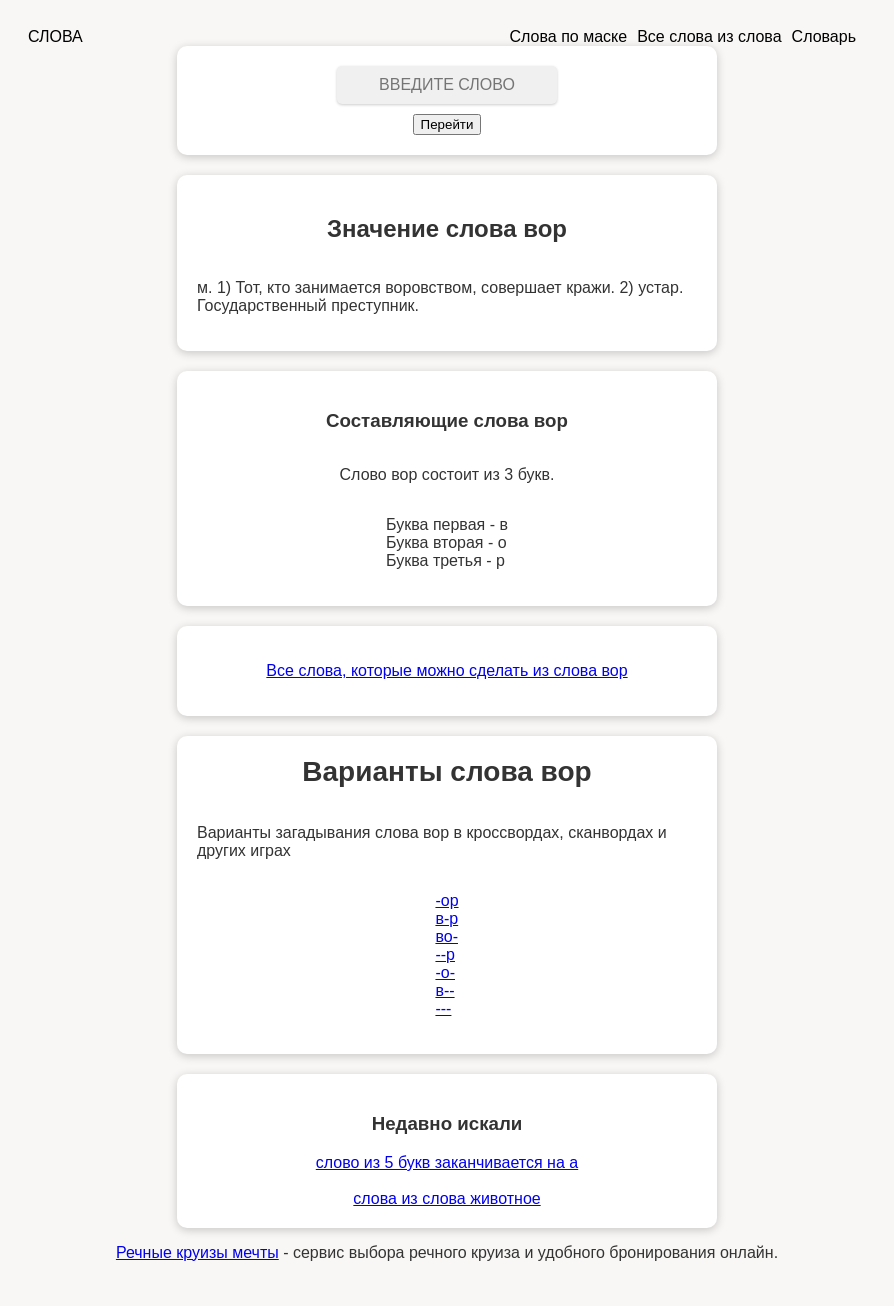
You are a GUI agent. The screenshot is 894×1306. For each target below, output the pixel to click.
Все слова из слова (709, 36)
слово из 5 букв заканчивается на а (447, 1162)
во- (446, 936)
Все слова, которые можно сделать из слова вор (446, 670)
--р (445, 954)
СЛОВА (55, 36)
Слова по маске (569, 36)
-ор (446, 900)
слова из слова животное (446, 1198)
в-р (446, 918)
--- (443, 1008)
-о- (445, 972)
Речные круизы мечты (197, 1252)
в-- (444, 990)
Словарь (824, 36)
